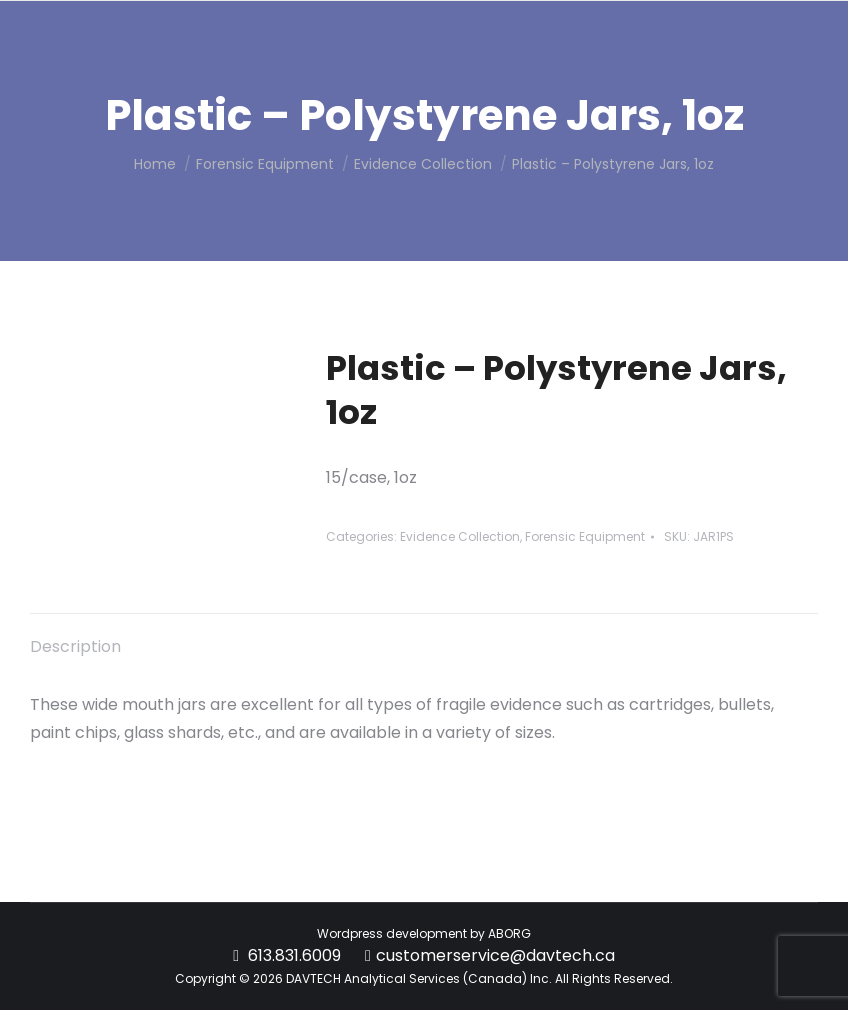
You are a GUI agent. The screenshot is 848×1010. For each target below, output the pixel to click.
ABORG (509, 933)
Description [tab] (75, 646)
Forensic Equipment (585, 536)
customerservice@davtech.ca (495, 955)
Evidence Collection (460, 536)
